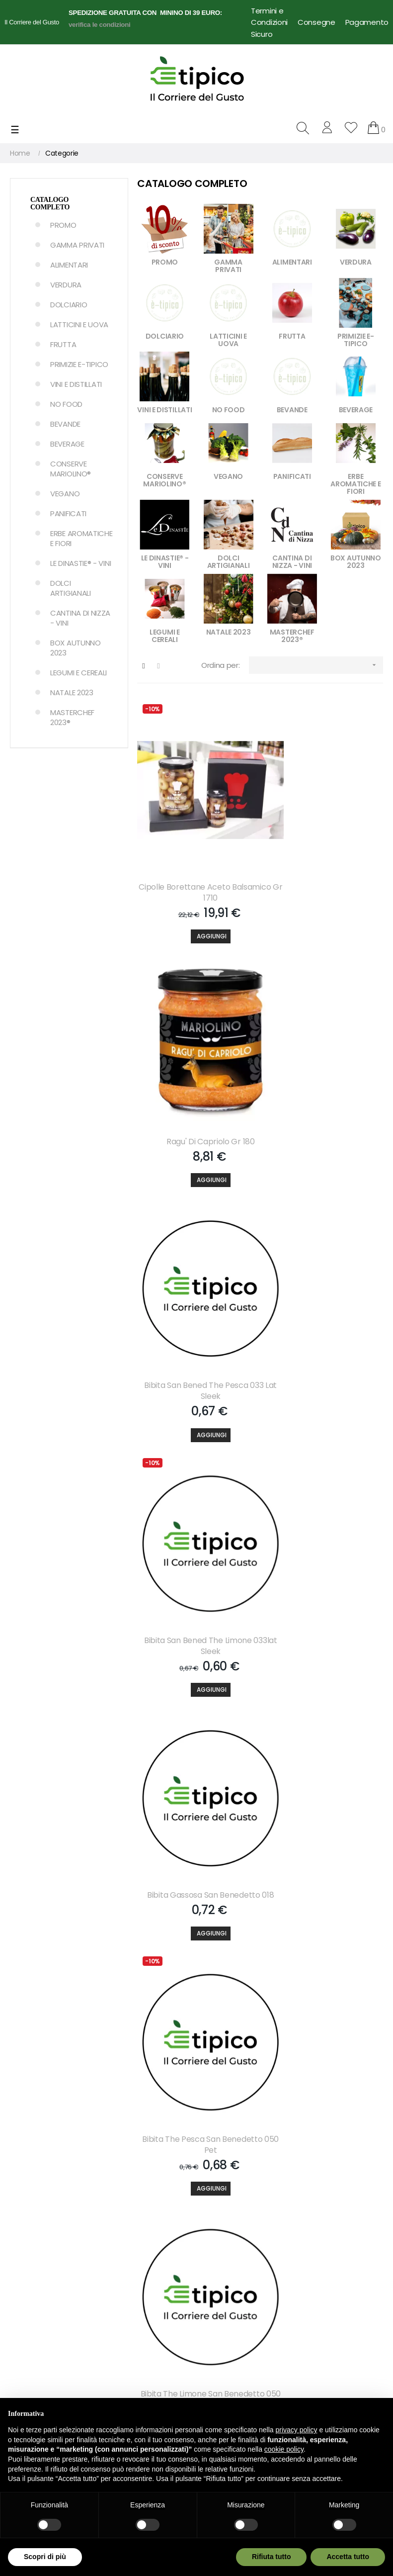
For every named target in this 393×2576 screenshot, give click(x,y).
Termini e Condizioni (269, 16)
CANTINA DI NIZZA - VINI (80, 618)
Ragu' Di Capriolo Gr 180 (324, 851)
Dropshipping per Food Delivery (238, 2363)
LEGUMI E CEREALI (78, 672)
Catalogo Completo (50, 203)
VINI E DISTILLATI (76, 384)
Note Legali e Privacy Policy (235, 2279)
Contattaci (219, 2220)
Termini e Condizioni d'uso (244, 2389)
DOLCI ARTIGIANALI (70, 588)
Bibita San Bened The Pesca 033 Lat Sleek (196, 1077)
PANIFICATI (68, 513)
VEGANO (64, 493)
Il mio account (129, 2203)
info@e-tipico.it (35, 2331)
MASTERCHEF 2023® (72, 717)
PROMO (63, 225)
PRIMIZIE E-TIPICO (79, 364)
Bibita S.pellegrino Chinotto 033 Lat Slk (324, 1516)
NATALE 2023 (71, 692)
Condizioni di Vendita (236, 2304)
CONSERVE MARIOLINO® (70, 469)
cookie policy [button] (284, 2449)
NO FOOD (66, 404)
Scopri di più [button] (45, 2557)
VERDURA (65, 284)
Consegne (316, 22)
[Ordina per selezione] (316, 665)
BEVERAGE (67, 444)
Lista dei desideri (132, 2237)
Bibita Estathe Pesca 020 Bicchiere (323, 1956)
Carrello (118, 2220)
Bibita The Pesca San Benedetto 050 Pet (324, 1297)
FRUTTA (63, 344)
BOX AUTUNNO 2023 (75, 648)
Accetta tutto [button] (347, 2557)
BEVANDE (65, 424)
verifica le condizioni (100, 24)
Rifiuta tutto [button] (271, 2557)
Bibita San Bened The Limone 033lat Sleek (324, 1077)
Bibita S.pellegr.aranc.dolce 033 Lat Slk (196, 1736)
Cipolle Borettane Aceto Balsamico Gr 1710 (196, 857)
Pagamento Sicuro (232, 2254)
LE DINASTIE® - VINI (80, 563)
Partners (119, 2254)
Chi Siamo (218, 2203)
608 (343, 2037)
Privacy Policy (223, 2321)
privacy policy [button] (296, 2430)
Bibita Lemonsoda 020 (196, 1950)
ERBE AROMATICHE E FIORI (81, 538)
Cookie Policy (223, 2338)
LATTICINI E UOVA (79, 324)
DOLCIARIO (68, 304)
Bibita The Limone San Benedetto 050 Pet (196, 1516)
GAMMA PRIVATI (77, 245)
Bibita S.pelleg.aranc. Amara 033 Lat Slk (324, 1736)
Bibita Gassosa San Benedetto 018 (196, 1297)
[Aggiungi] (196, 901)
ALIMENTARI (69, 265)
